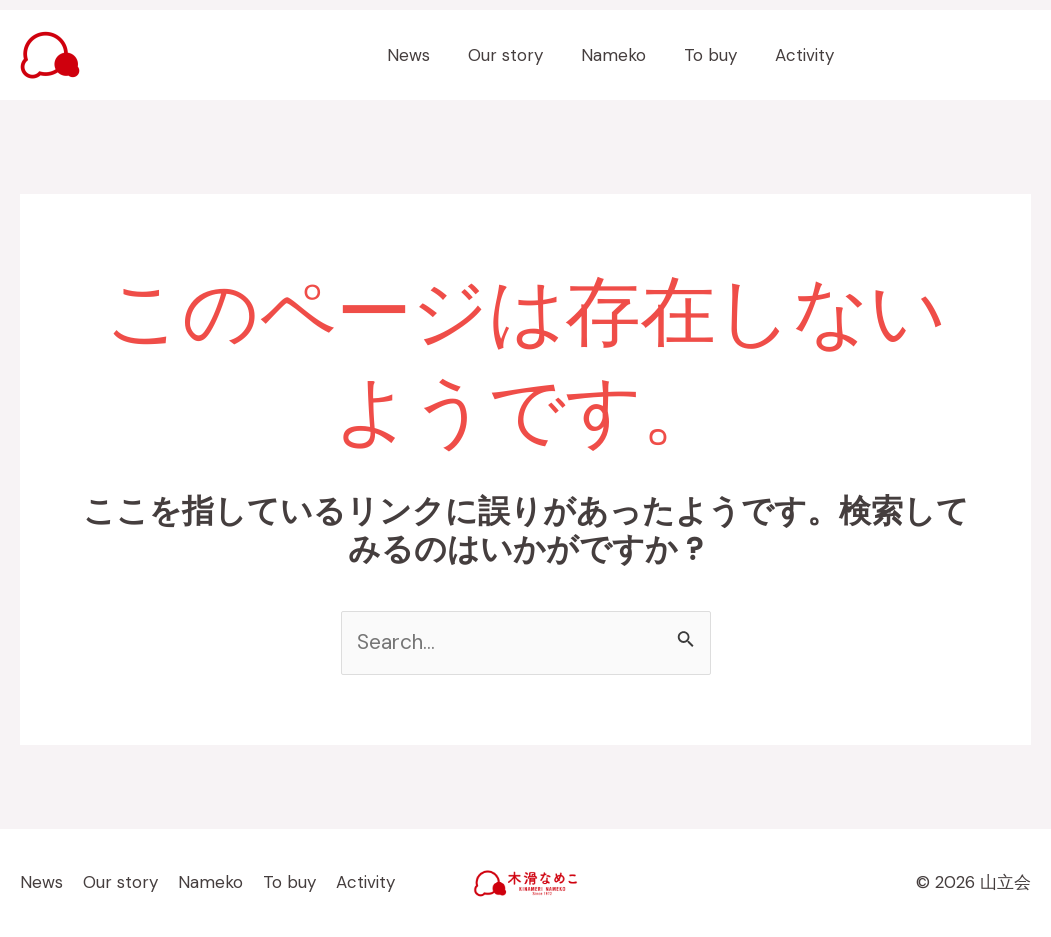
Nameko (623, 55)
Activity (806, 55)
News (426, 55)
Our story (519, 55)
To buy (716, 55)
